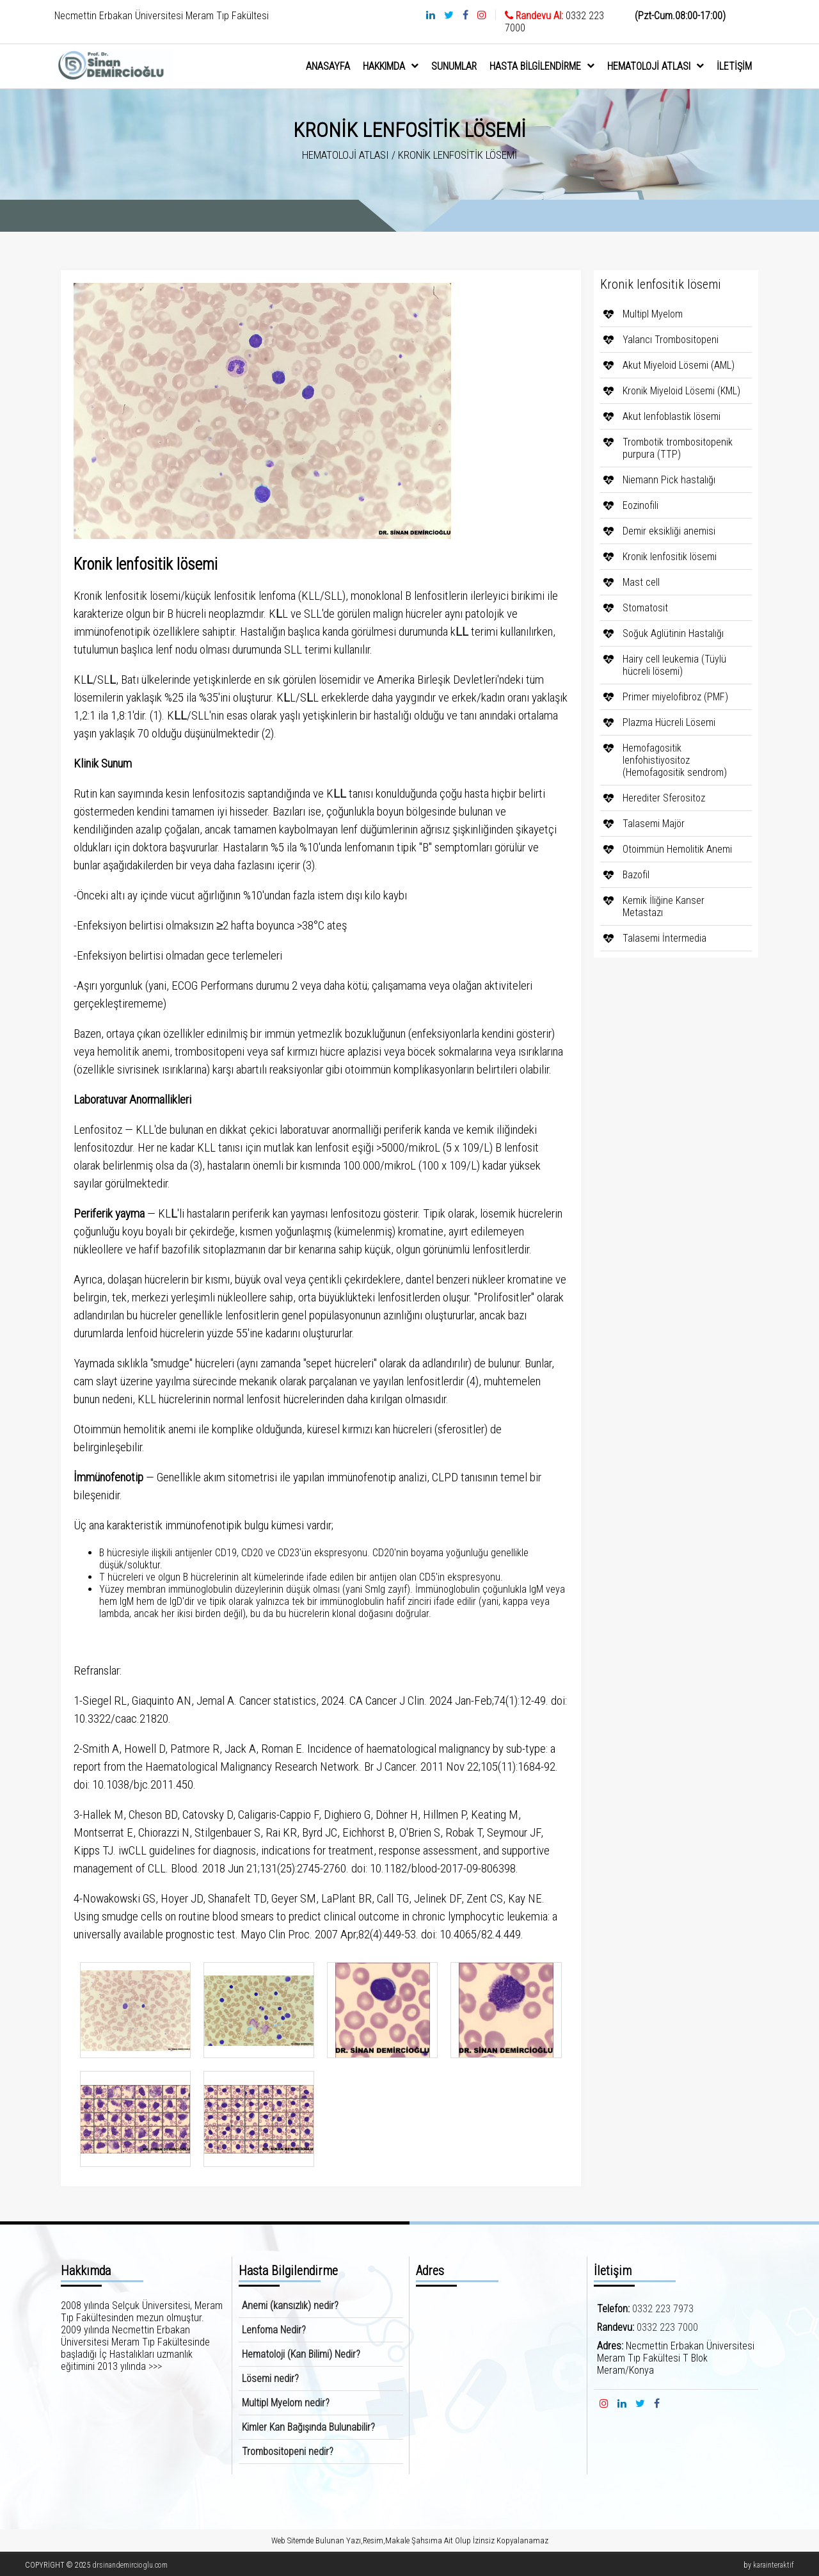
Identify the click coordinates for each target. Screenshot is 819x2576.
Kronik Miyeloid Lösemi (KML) (681, 391)
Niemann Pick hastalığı (669, 480)
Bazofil (636, 875)
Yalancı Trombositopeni (671, 340)
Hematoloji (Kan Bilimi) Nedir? (301, 2354)
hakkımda (390, 66)
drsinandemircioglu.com (130, 2565)
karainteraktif (773, 2565)
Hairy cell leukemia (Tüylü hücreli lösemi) (674, 665)
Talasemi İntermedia (664, 938)
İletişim (734, 66)
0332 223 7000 (667, 2327)
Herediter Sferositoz (664, 798)
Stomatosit (645, 608)
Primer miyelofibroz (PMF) (675, 697)
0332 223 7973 (663, 2309)
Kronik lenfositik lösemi (670, 557)
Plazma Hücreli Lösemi (669, 722)
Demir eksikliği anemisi (669, 531)
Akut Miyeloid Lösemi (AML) (679, 365)
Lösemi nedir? (270, 2378)
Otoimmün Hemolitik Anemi (677, 849)
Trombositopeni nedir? (287, 2451)
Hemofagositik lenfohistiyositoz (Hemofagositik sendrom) (675, 760)
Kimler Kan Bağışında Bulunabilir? (308, 2427)
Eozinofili (640, 505)
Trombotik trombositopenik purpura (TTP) (678, 448)
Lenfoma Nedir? (274, 2330)
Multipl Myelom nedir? (286, 2403)
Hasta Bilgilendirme (541, 66)
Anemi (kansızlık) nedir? (290, 2305)
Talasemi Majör (654, 823)
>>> (155, 2366)
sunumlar (454, 66)
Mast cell (641, 582)
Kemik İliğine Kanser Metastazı (663, 906)
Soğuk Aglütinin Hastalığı (673, 633)
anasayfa (328, 66)
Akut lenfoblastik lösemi (671, 416)
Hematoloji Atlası (655, 66)
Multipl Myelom (653, 314)
